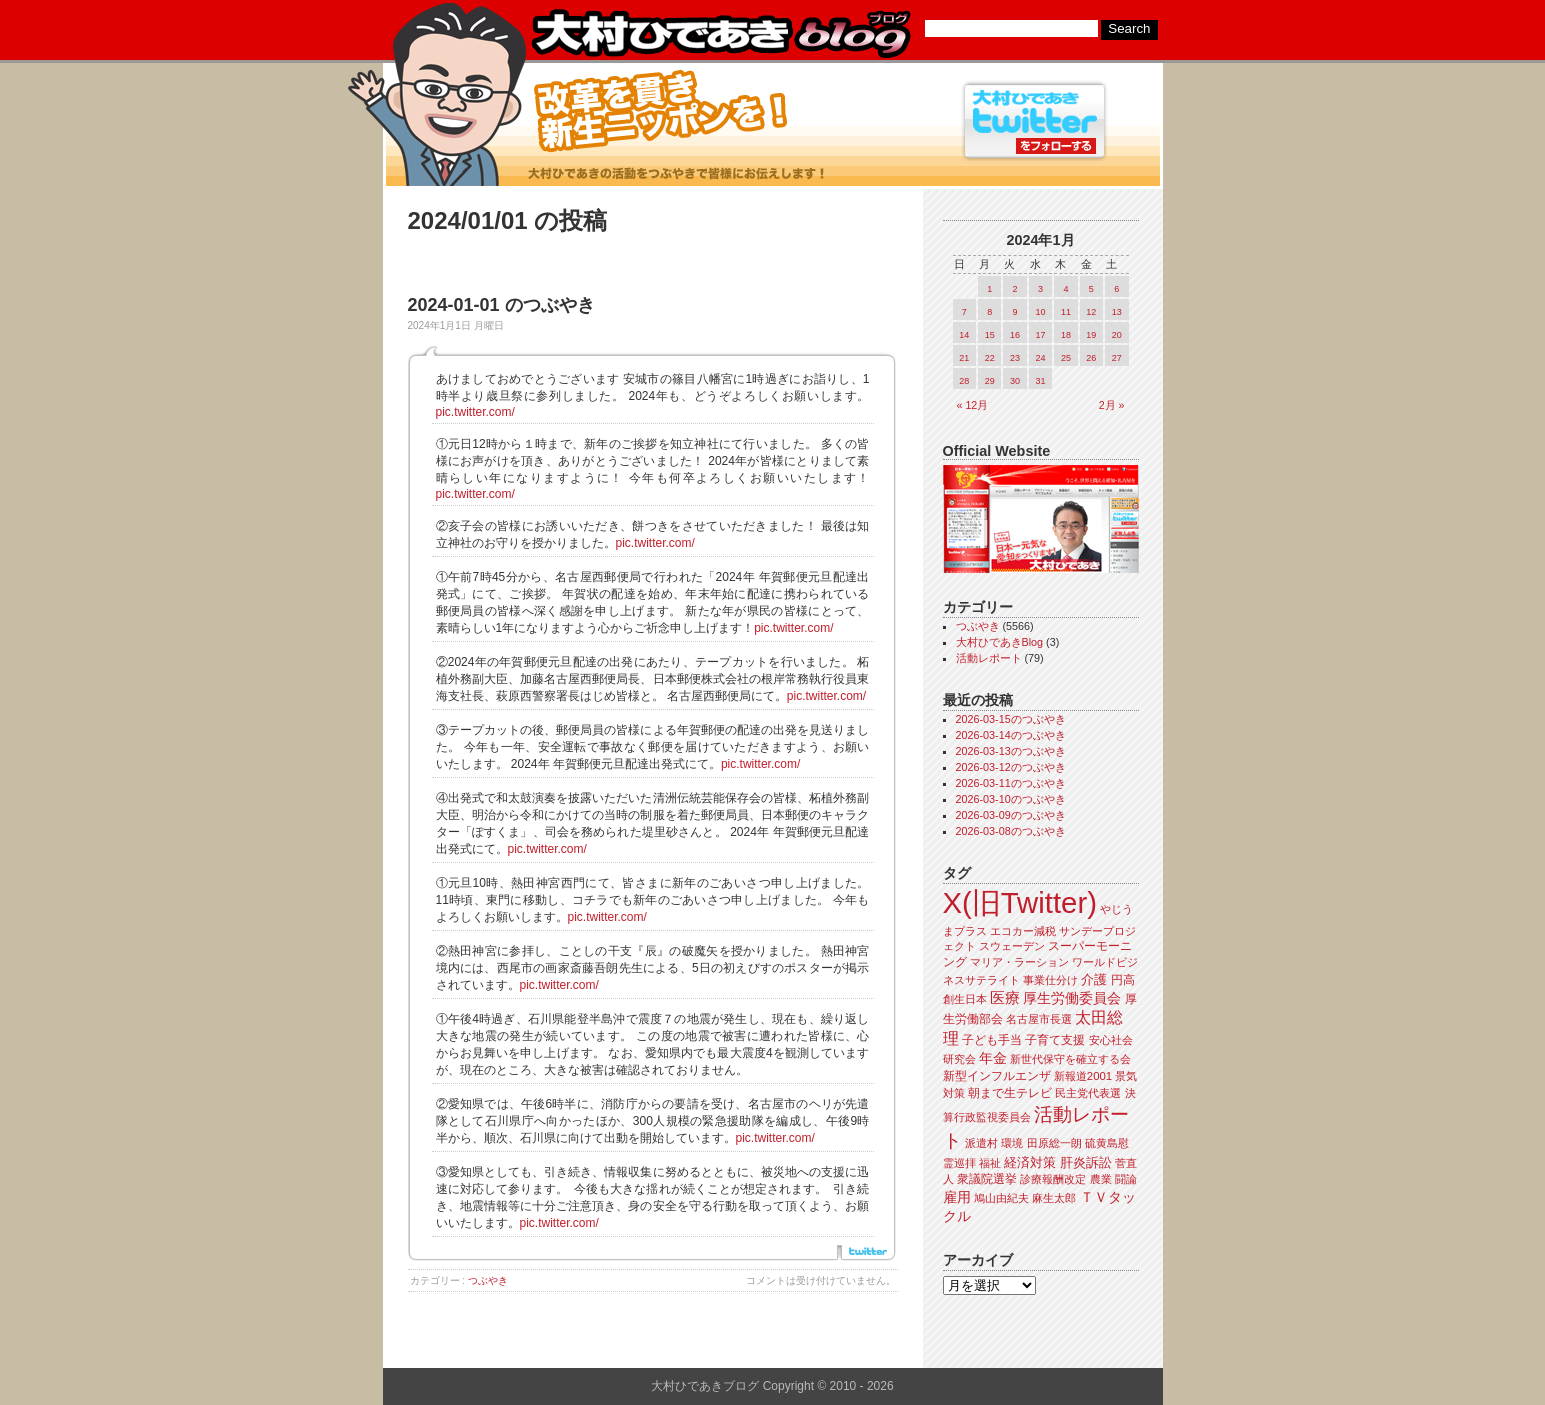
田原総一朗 (1054, 1143)
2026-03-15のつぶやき (1011, 719)
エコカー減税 (1023, 931)
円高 (1123, 980)
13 (1117, 312)
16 (1015, 335)
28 (964, 381)
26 (1091, 358)
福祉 (990, 1163)
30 (1015, 381)
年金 (993, 1058)
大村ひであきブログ (720, 34)
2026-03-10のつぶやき (1011, 799)
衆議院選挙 (987, 1179)
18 (1066, 335)
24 (1040, 358)
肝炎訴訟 (1086, 1162)
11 (1066, 312)
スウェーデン (1012, 946)
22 (990, 358)
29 (990, 381)
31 (1040, 381)
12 (1091, 312)
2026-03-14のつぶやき (1011, 735)
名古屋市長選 (1039, 1019)
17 (1040, 335)
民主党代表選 (1088, 1093)
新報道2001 (1083, 1076)
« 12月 (973, 405)
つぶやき (488, 1280)
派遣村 (981, 1143)
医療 (1005, 998)
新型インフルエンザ (997, 1076)
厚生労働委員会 (1072, 998)
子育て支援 (1055, 1040)
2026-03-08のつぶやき (1011, 831)
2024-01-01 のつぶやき (501, 305)
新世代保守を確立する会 (1070, 1059)
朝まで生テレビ (1010, 1093)
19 (1091, 335)
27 (1117, 358)
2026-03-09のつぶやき (1011, 815)
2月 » (1112, 405)
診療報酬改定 (1053, 1179)
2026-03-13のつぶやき (1011, 751)
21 (964, 358)
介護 (1094, 979)
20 (1117, 335)
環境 (1012, 1143)
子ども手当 (992, 1040)
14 (964, 335)
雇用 (957, 1197)
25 (1066, 358)
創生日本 (965, 999)
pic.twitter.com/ (475, 412)
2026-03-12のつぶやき (1011, 767)
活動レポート (989, 658)
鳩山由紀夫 (1001, 1198)
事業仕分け (1050, 980)
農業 (1101, 1179)
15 (990, 335)
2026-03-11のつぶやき (1011, 783)
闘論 (1126, 1179)
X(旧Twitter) (1020, 902)
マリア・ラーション (1019, 962)
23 (1015, 358)
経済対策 (1030, 1162)
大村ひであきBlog (1000, 642)
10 (1040, 312)
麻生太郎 (1054, 1198)
